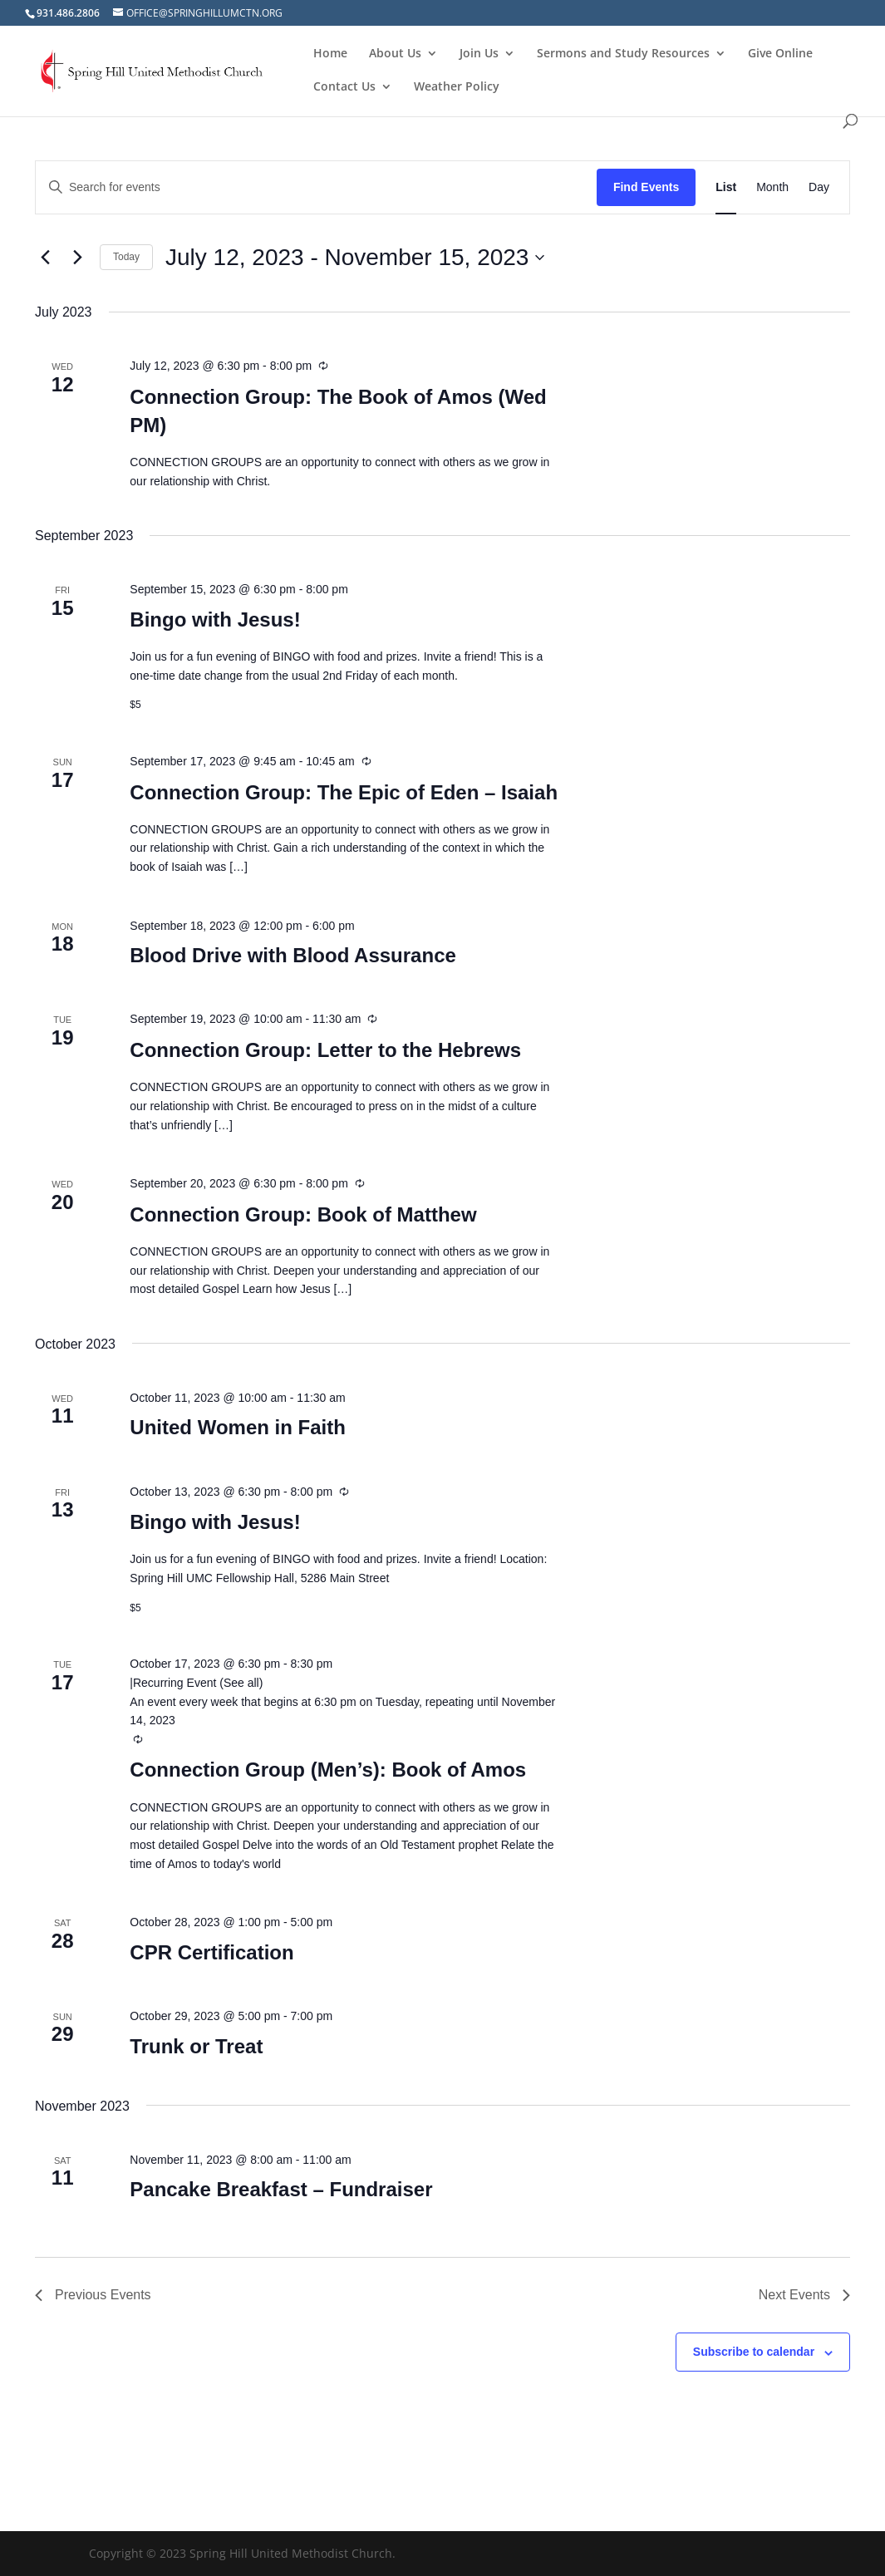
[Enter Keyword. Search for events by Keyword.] (316, 187)
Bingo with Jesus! (215, 619)
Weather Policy (456, 87)
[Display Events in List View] (725, 187)
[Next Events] (77, 258)
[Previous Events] (45, 258)
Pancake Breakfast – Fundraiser (281, 2189)
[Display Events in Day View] (819, 187)
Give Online (780, 54)
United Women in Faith (238, 1427)
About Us (395, 54)
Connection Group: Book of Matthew (303, 1214)
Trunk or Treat (196, 2046)
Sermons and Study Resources (623, 54)
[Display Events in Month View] (772, 187)
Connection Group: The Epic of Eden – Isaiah (344, 792)
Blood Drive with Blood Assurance (293, 955)
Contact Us (344, 87)
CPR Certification (211, 1952)
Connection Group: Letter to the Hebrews (325, 1050)
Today (126, 257)
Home (330, 54)
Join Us (479, 54)
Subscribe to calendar (753, 2351)
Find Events (646, 187)
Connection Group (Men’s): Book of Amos (328, 1769)
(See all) (241, 1682)
